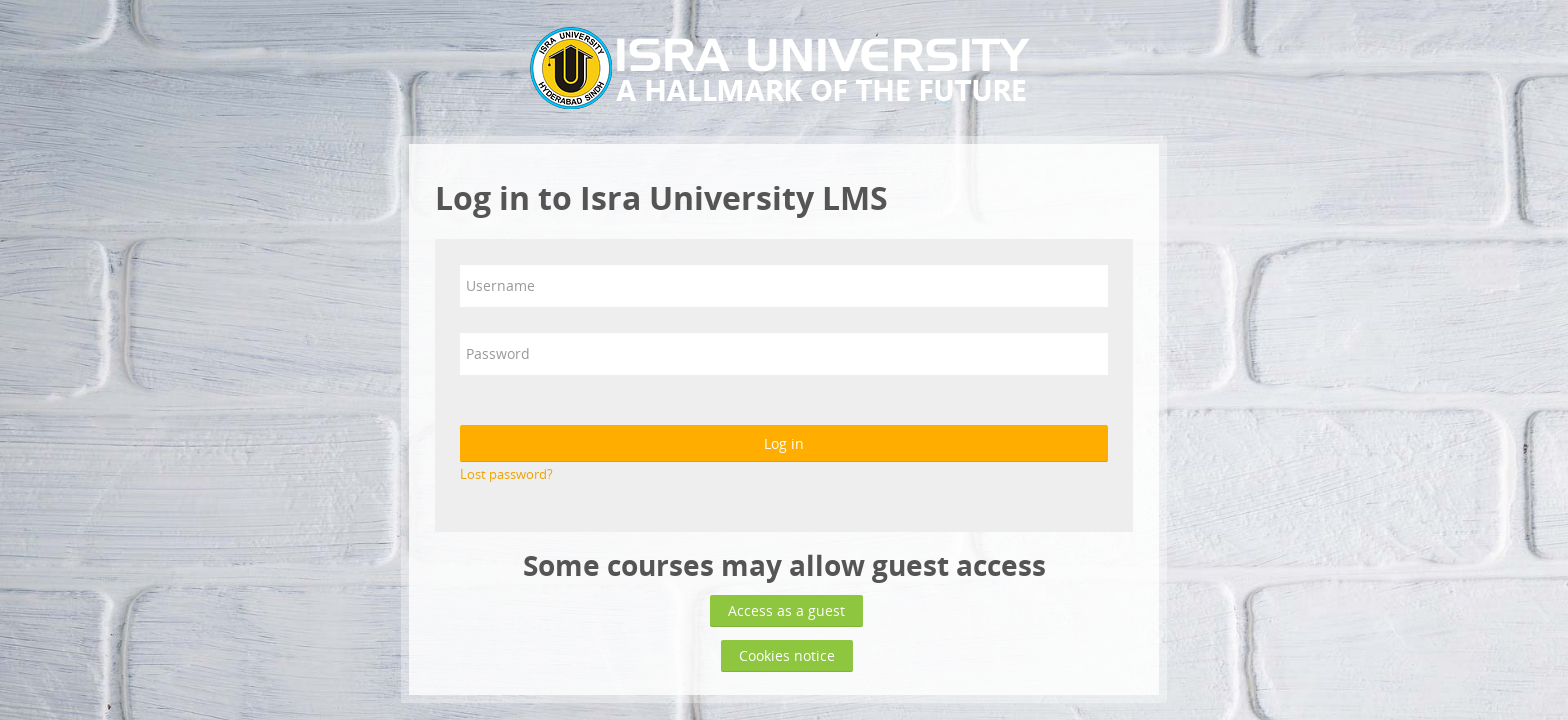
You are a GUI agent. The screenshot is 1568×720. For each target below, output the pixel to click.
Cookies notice (787, 655)
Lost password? (506, 474)
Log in (784, 443)
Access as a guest (786, 610)
